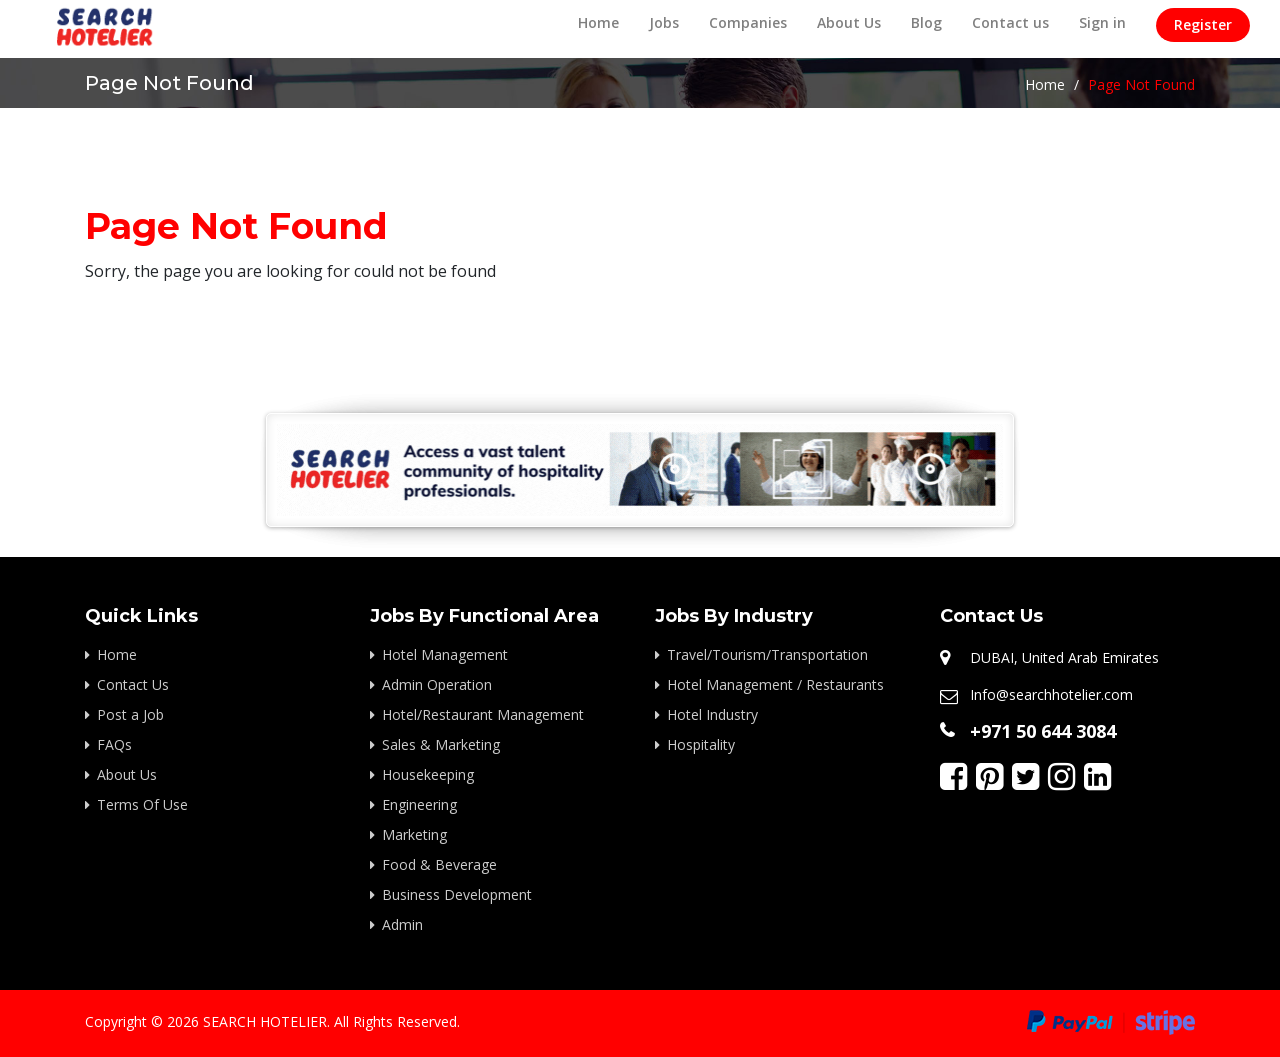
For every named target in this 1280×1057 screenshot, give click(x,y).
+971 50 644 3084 (1043, 731)
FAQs (114, 744)
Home (598, 22)
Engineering (419, 804)
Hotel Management (445, 654)
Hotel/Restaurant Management (483, 714)
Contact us (1010, 22)
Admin (402, 924)
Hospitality (701, 744)
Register (1203, 24)
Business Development (457, 894)
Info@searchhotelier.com (1051, 694)
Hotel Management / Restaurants (775, 684)
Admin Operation (437, 684)
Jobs (664, 22)
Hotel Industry (712, 714)
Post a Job (130, 714)
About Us (849, 22)
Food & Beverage (439, 864)
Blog (926, 22)
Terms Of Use (142, 804)
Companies (748, 22)
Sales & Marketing (441, 744)
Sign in (1102, 22)
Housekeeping (428, 774)
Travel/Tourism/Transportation (767, 654)
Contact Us (133, 684)
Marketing (414, 834)
